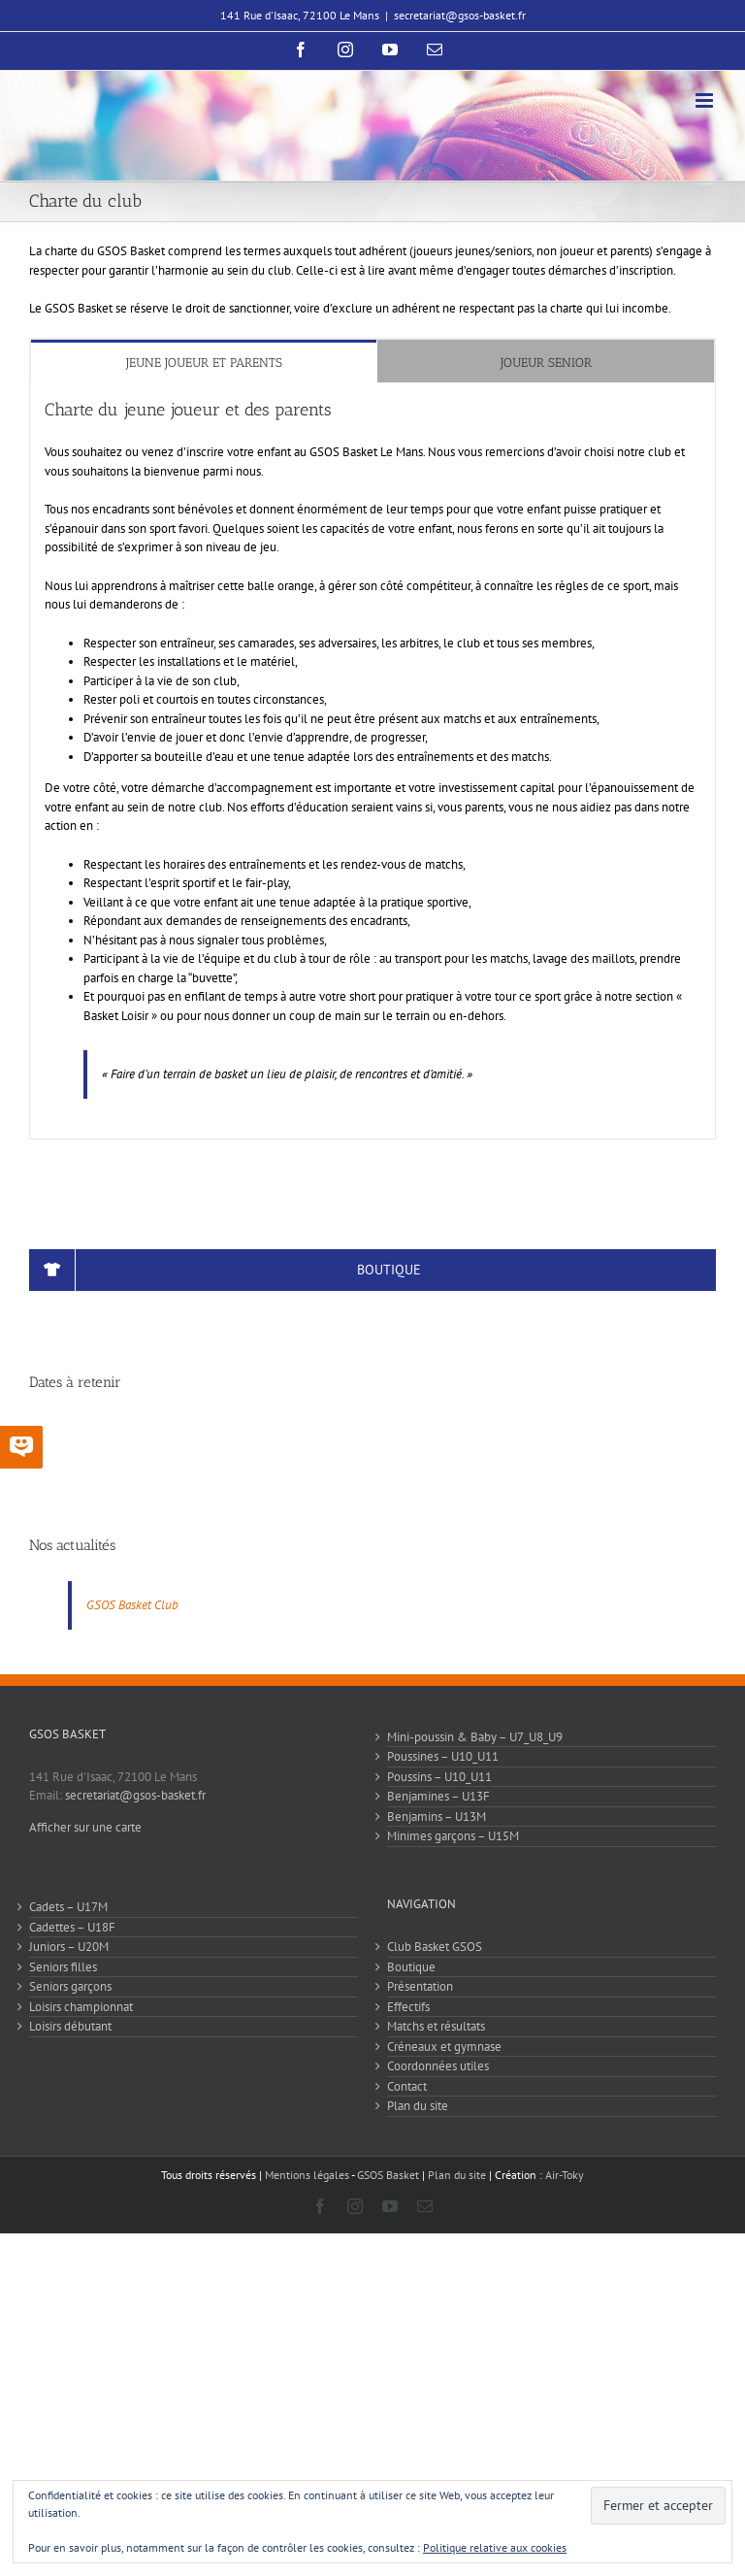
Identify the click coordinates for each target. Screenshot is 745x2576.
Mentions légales (307, 2174)
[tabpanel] (372, 760)
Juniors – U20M (69, 1946)
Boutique (411, 1967)
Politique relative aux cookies (495, 2547)
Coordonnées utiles (438, 2066)
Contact (407, 2086)
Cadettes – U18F (72, 1927)
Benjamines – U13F (438, 1796)
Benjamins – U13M (436, 1816)
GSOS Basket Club (132, 1605)
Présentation (420, 1986)
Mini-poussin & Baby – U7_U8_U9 (475, 1737)
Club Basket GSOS (434, 1946)
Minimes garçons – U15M (453, 1836)
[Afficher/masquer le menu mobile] (706, 100)
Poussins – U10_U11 (439, 1776)
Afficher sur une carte (85, 1827)
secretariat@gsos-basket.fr (460, 15)
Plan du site (417, 2105)
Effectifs (408, 2006)
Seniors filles (63, 1967)
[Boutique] (372, 1270)
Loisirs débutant (70, 2026)
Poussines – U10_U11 (443, 1756)
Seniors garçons (70, 1986)
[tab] (203, 361)
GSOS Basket (388, 2174)
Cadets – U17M (68, 1907)
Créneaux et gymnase (444, 2046)
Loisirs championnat (81, 2006)
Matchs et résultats (436, 2026)
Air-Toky (564, 2174)
